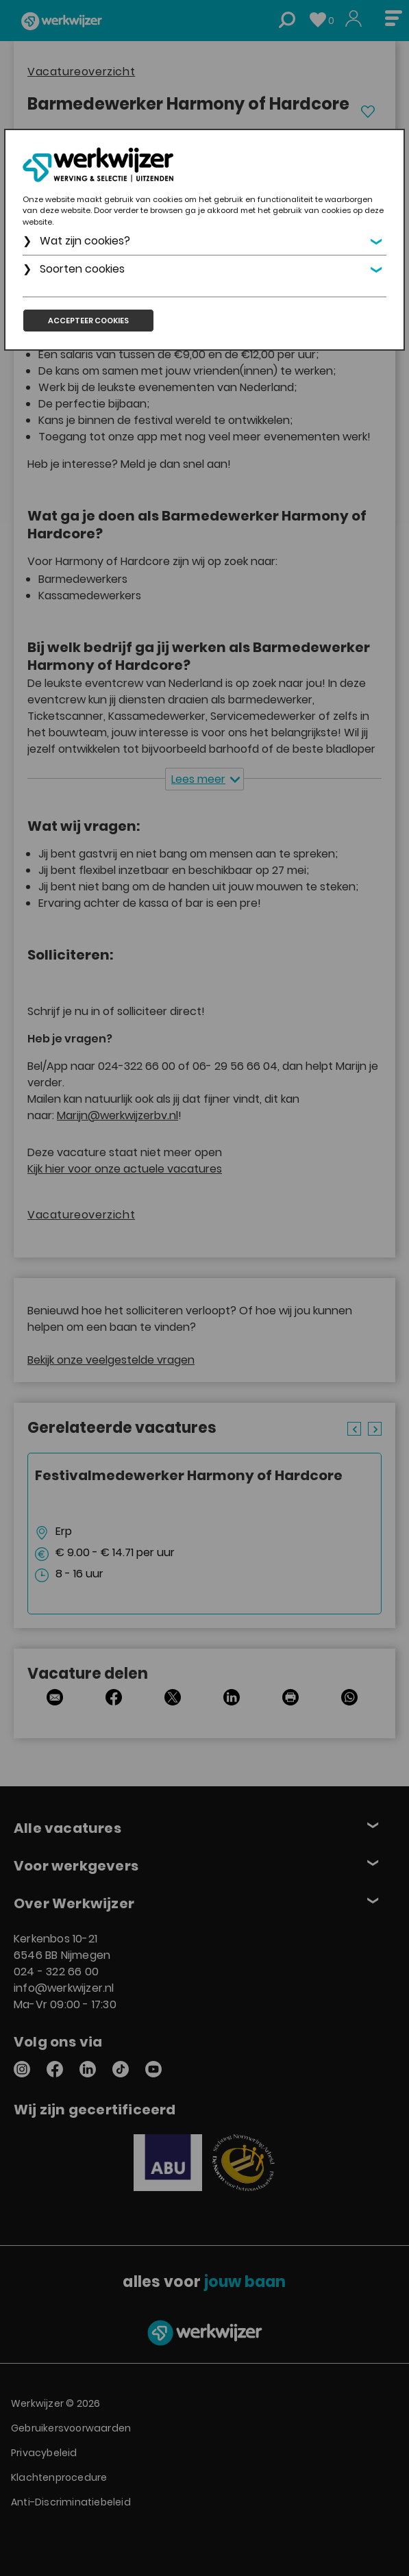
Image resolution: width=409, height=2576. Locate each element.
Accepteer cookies (88, 320)
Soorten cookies (82, 269)
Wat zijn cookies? (85, 241)
